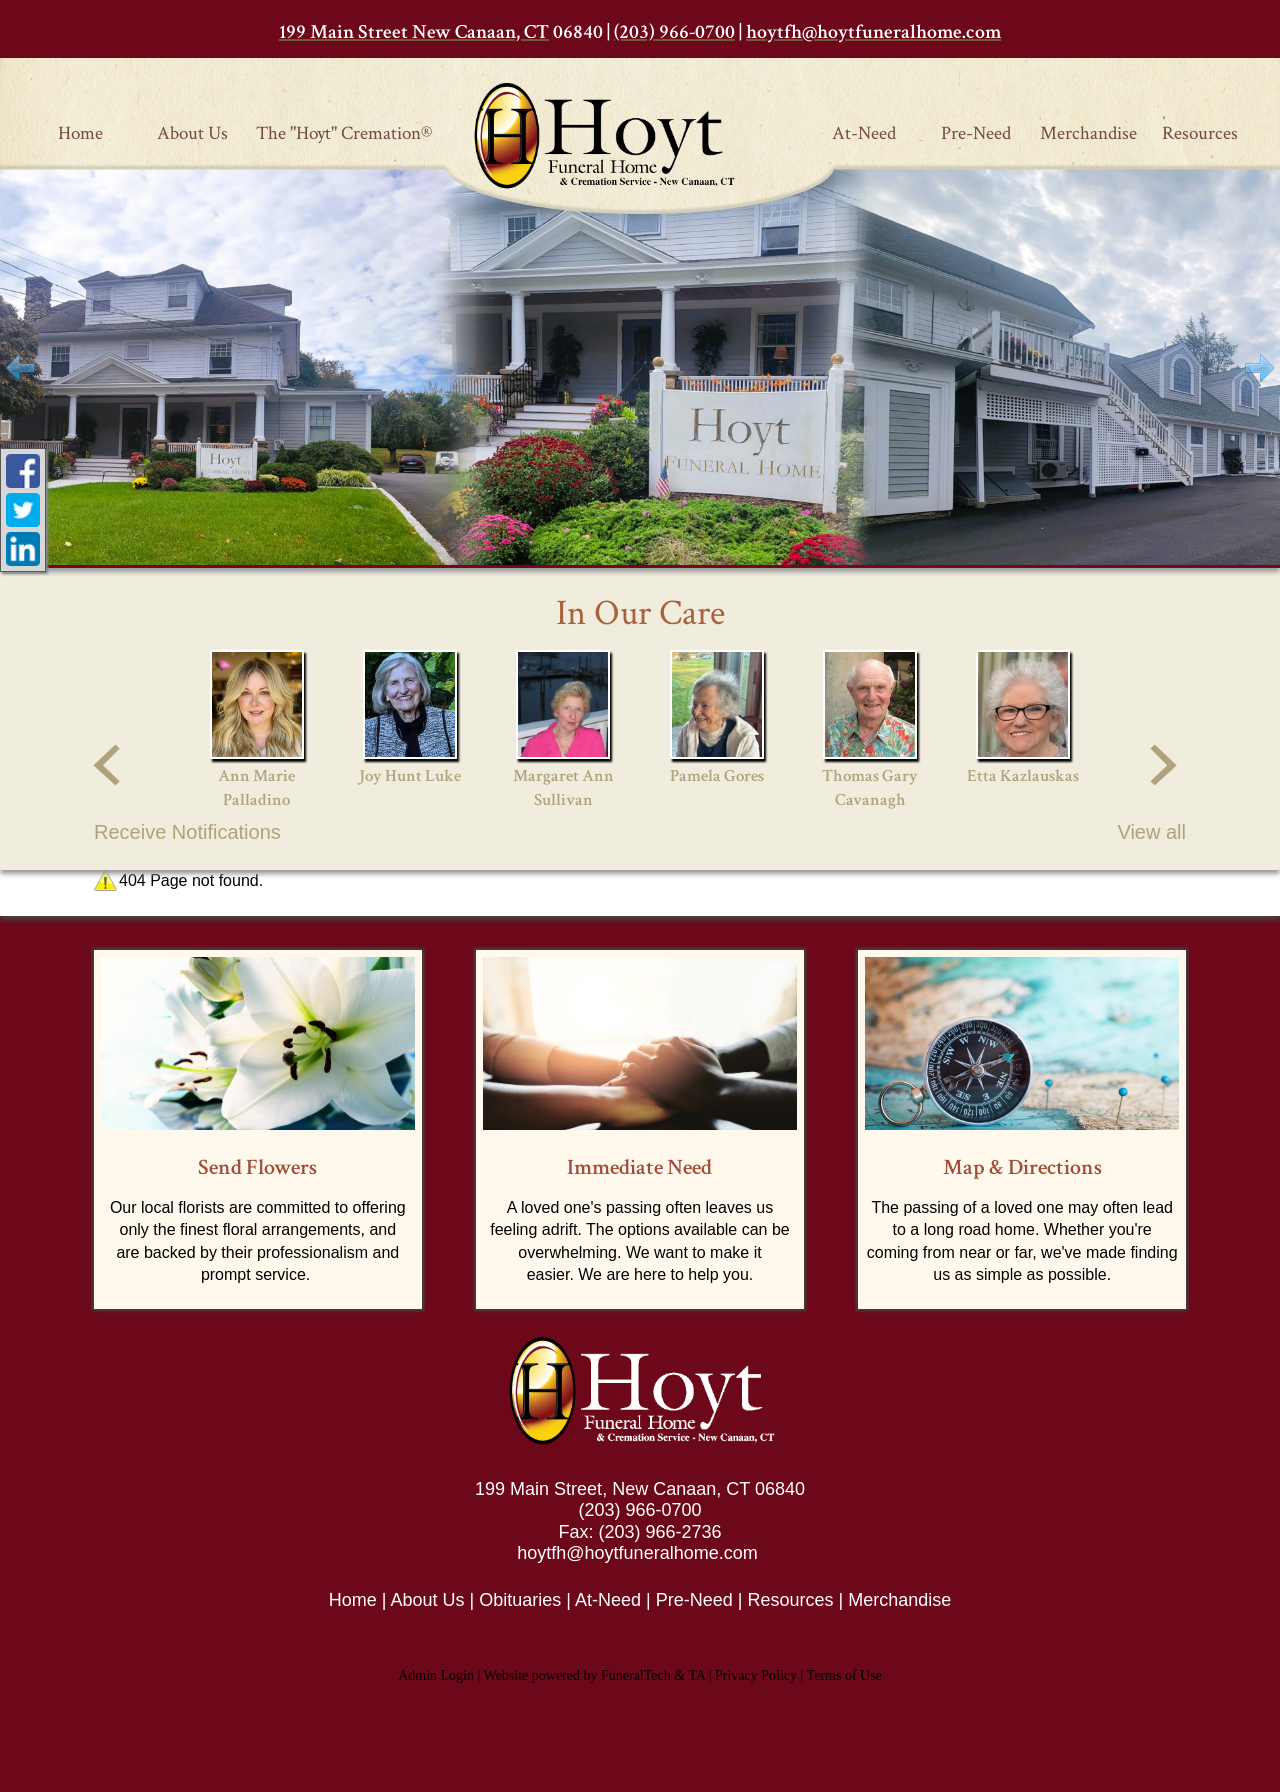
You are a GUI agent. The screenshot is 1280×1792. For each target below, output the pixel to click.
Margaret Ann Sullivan (563, 788)
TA (696, 1675)
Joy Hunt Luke (410, 776)
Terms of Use (844, 1675)
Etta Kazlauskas (1023, 776)
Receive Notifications (187, 832)
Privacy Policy (756, 1675)
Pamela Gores (717, 776)
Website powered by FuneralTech (577, 1675)
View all (1151, 832)
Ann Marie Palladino (256, 788)
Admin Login (436, 1675)
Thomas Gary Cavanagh (870, 788)
